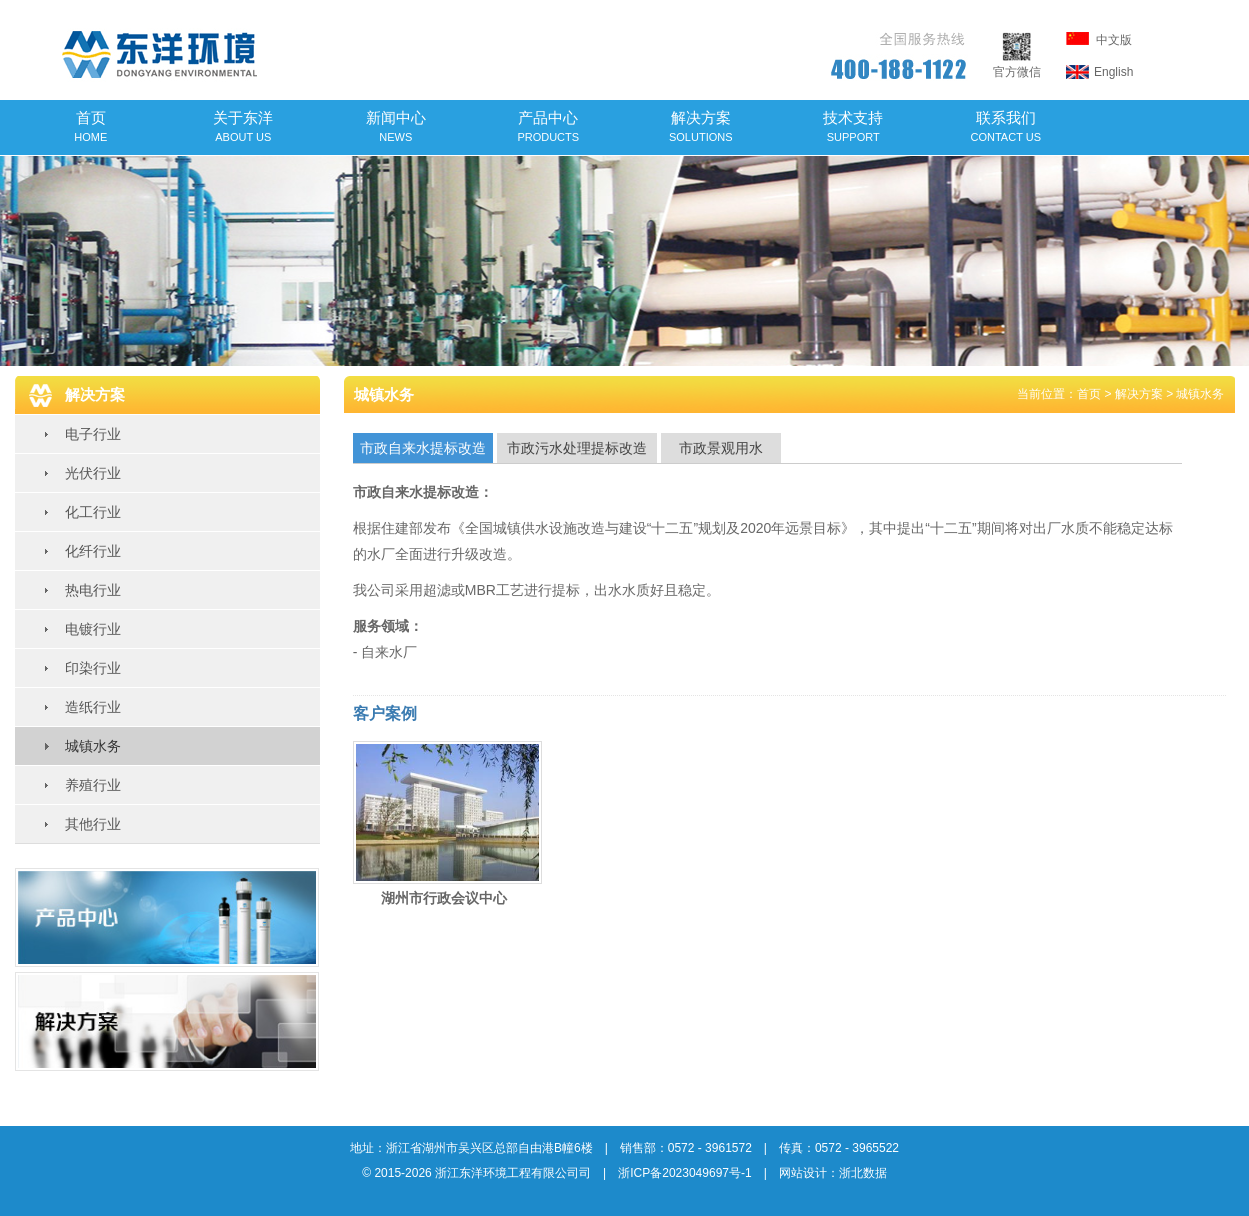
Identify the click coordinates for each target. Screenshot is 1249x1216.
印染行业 (93, 668)
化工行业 (93, 512)
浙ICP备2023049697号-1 (684, 1173)
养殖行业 (93, 785)
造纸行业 (93, 707)
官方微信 (1017, 64)
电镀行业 (93, 629)
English (1100, 72)
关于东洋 (243, 126)
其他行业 (93, 824)
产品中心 (548, 126)
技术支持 (853, 126)
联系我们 (1006, 126)
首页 (90, 126)
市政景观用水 (721, 448)
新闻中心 (396, 126)
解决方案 (701, 126)
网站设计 (803, 1173)
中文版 (1099, 39)
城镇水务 (93, 746)
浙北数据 (863, 1173)
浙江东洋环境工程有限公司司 (513, 1173)
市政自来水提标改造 (423, 448)
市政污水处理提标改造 (577, 448)
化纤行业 (93, 551)
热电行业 (93, 590)
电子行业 (93, 434)
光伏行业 (93, 473)
